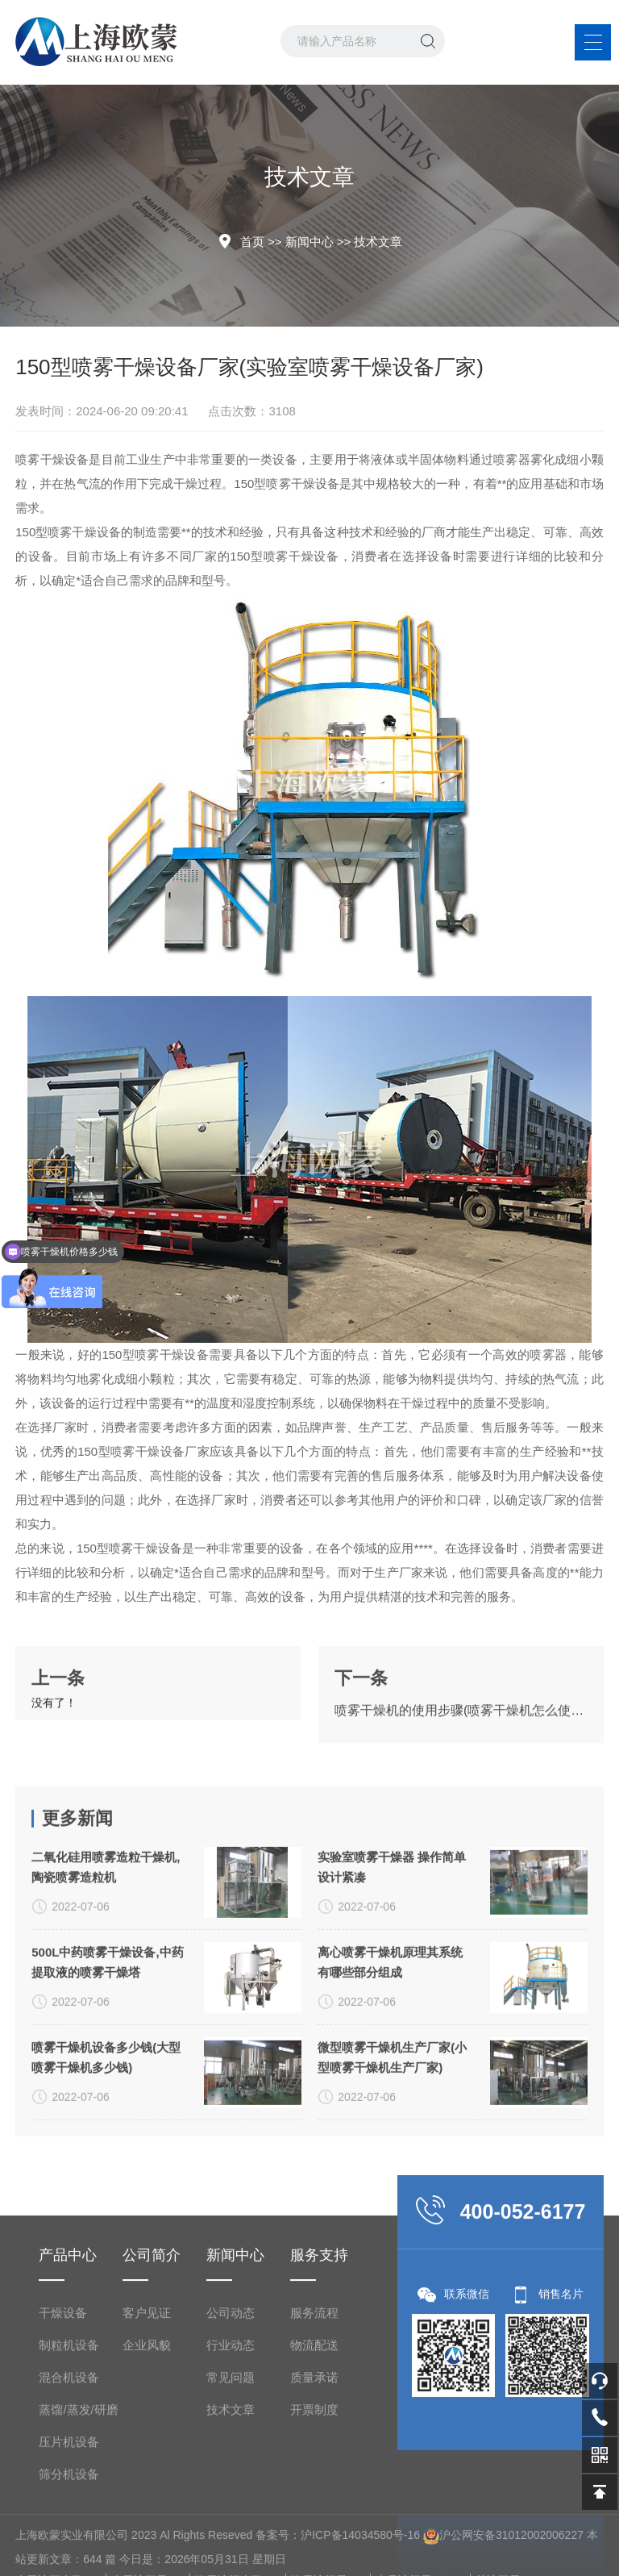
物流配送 (314, 2539)
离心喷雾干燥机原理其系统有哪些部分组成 (390, 2129)
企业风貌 (147, 2539)
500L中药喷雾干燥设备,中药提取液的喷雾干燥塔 (107, 2129)
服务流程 (314, 2507)
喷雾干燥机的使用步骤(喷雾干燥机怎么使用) (461, 1764)
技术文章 (378, 241)
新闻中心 (309, 241)
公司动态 (230, 2507)
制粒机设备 (69, 2539)
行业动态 (230, 2539)
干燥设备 (63, 2507)
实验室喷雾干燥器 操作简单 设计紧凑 (392, 2034)
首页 (252, 241)
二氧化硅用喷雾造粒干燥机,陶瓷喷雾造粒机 (105, 2034)
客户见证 (147, 2507)
